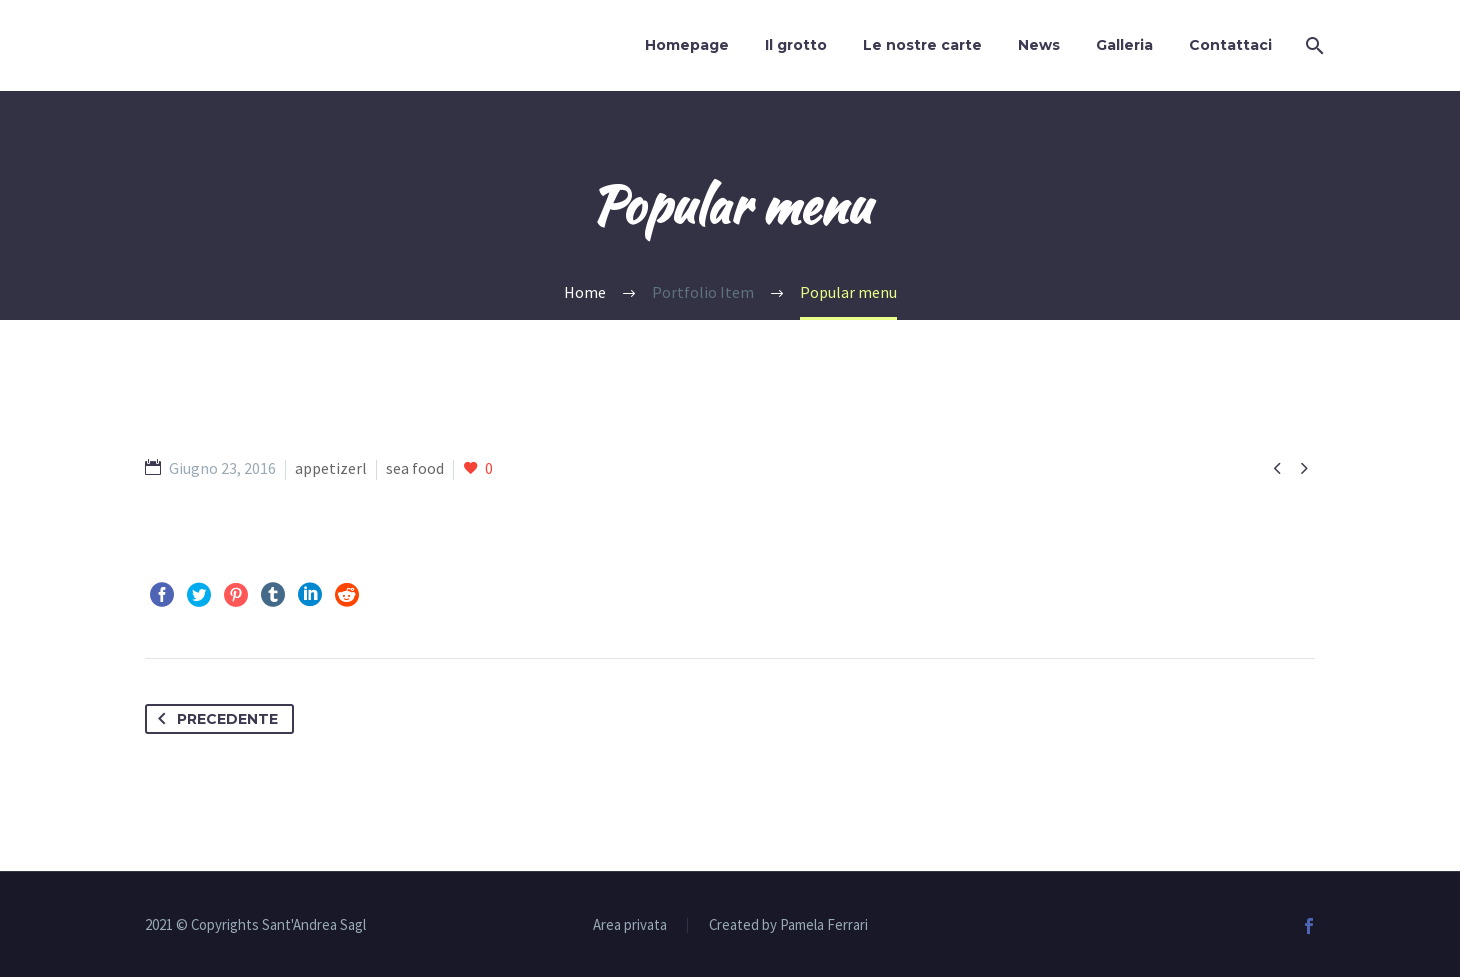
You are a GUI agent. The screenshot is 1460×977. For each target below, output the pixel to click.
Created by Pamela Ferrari (788, 925)
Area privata (630, 925)
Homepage (687, 45)
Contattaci (1230, 45)
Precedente (214, 719)
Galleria (1124, 45)
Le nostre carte (922, 45)
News (1039, 45)
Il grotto (796, 45)
